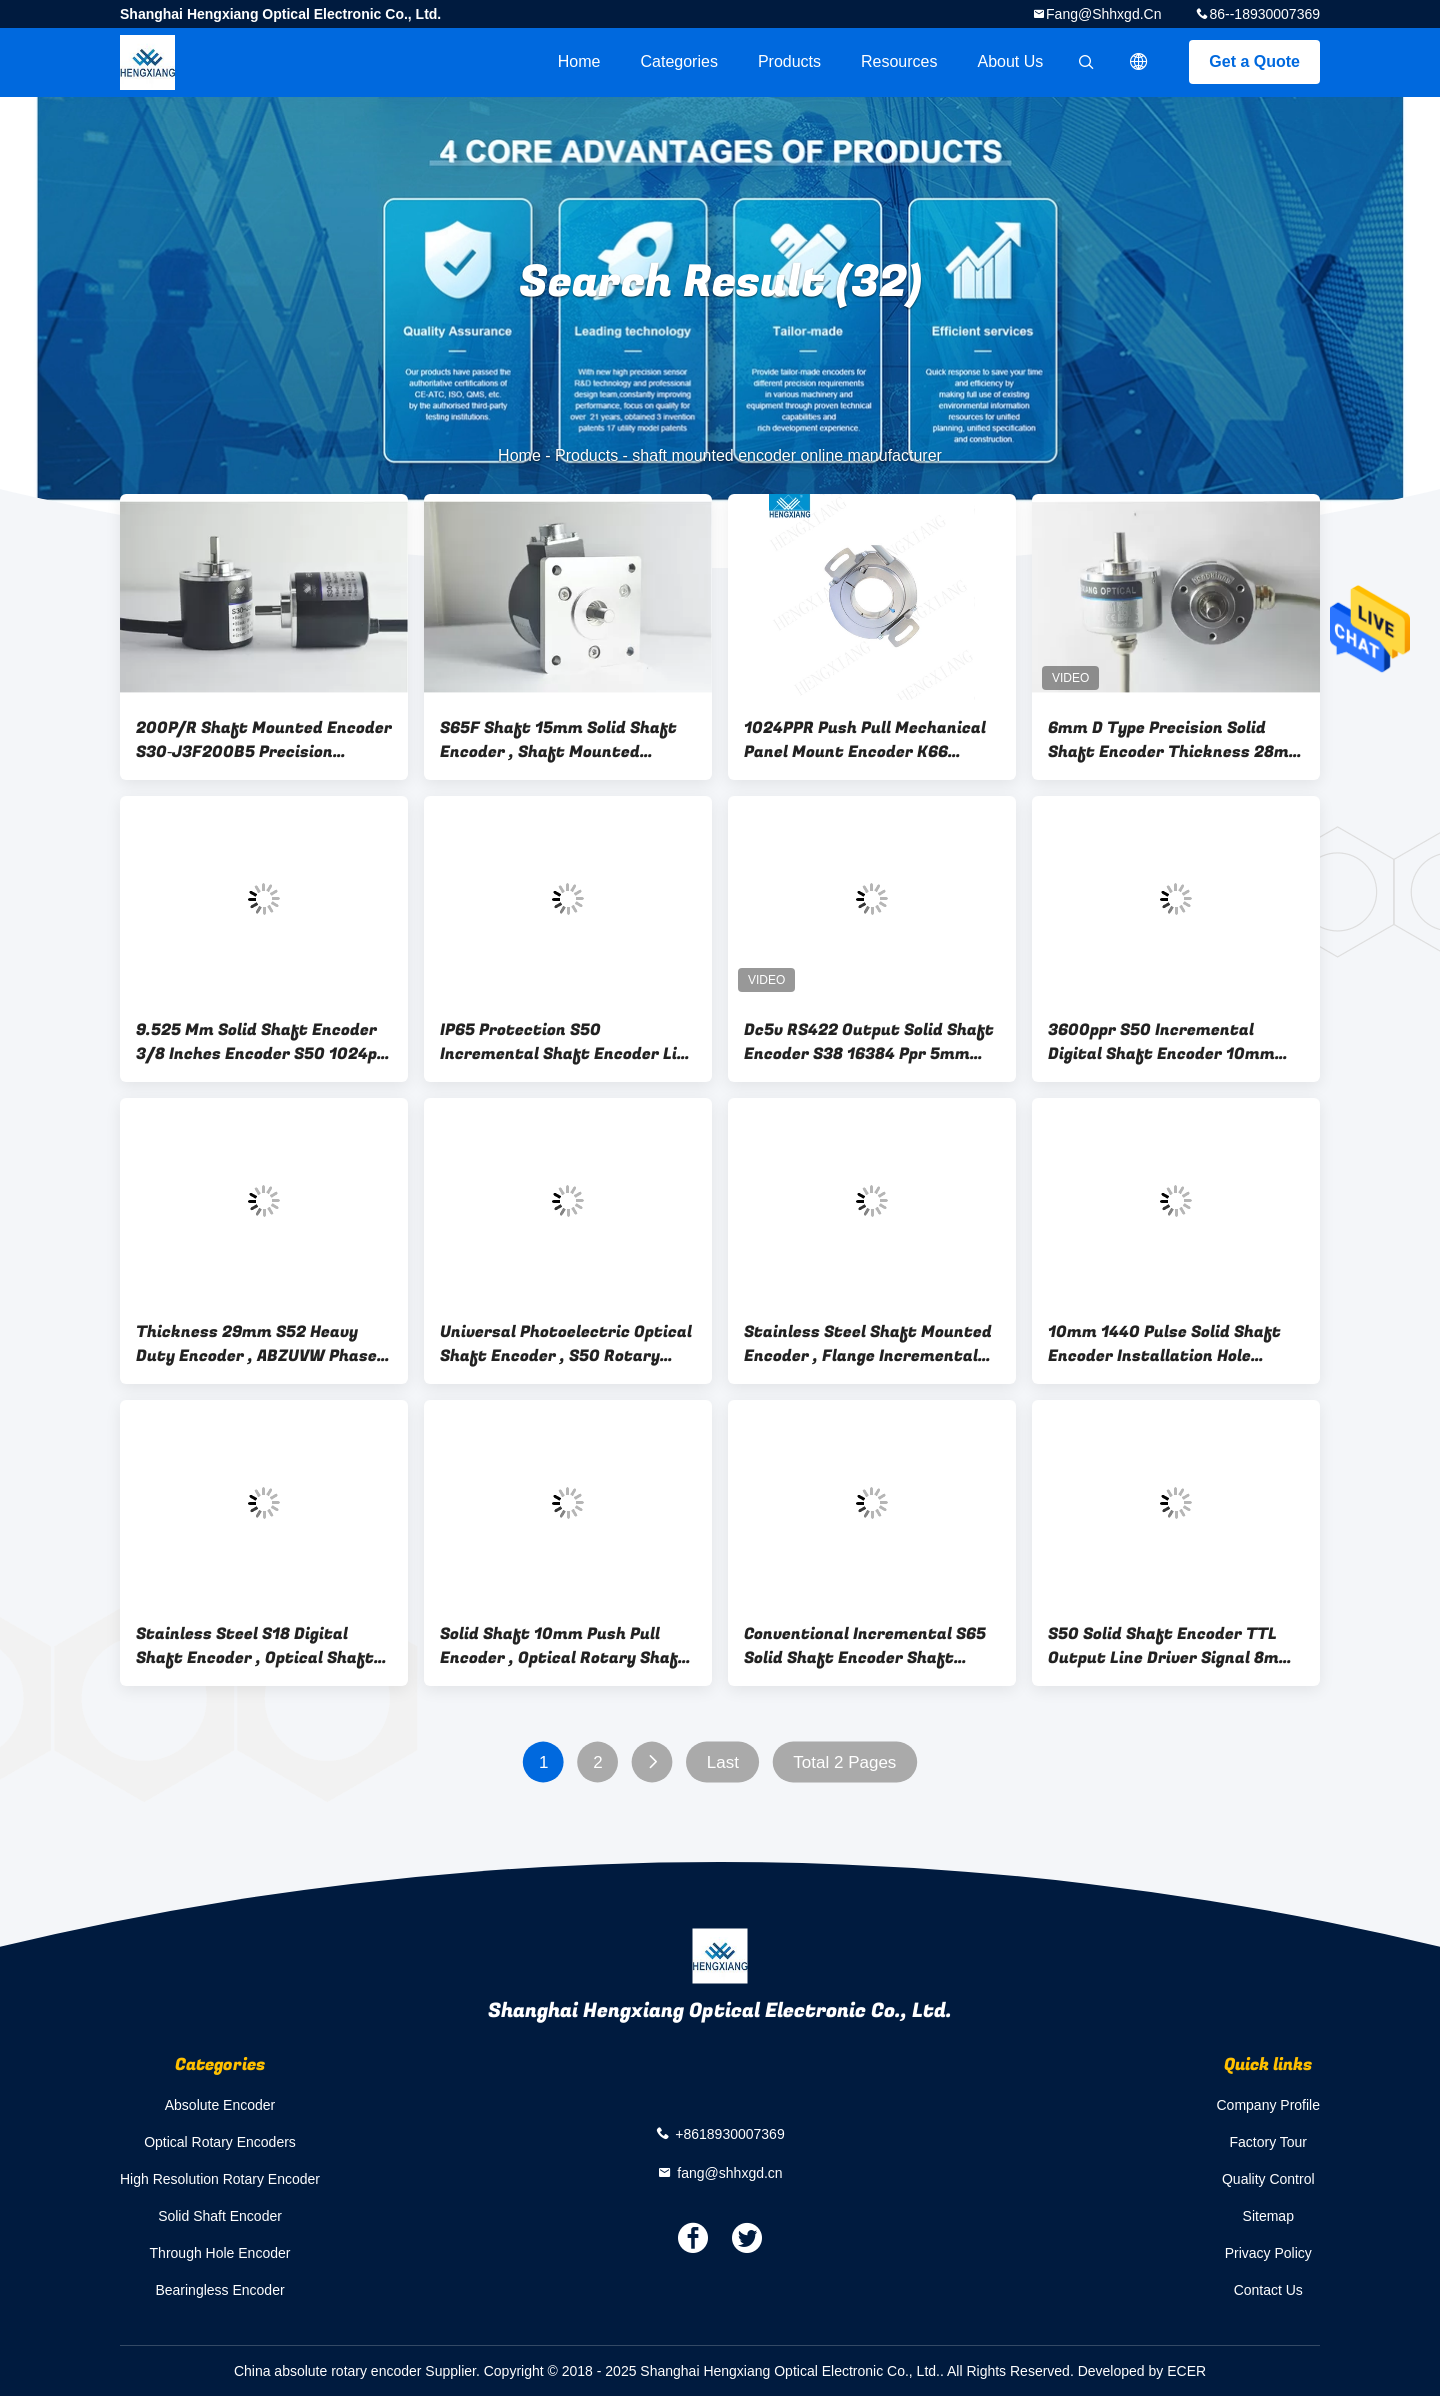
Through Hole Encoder (220, 2253)
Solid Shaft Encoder (220, 2216)
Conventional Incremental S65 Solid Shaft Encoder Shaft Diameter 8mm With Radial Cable (865, 1646)
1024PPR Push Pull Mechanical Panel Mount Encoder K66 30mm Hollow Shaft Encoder (865, 740)
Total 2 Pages (844, 1762)
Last (723, 1762)
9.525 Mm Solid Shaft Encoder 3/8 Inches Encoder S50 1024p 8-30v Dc (256, 1042)
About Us (1011, 61)
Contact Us (1268, 2290)
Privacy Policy (1268, 2253)
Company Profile (1269, 2105)
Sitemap (1268, 2216)
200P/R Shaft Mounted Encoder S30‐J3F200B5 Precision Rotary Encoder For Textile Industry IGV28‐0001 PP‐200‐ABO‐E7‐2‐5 (264, 740)
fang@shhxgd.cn (1103, 14)
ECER (1186, 2371)
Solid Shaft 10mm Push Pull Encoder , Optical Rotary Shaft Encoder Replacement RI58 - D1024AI (563, 1646)
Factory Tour (1268, 2142)
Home (579, 61)
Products (789, 61)
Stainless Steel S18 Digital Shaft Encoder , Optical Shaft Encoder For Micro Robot (255, 1646)
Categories (679, 61)
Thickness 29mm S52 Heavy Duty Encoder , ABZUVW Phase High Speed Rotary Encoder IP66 (263, 1344)
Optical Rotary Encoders (220, 2142)
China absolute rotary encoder (328, 2371)
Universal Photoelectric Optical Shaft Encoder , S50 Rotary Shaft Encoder (566, 1344)
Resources (899, 61)
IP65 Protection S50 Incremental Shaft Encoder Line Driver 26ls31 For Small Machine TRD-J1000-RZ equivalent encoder (568, 1042)
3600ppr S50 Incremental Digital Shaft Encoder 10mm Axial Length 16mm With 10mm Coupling (1172, 1042)
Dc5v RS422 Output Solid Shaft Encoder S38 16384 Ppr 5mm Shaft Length (869, 1042)
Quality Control (1268, 2179)
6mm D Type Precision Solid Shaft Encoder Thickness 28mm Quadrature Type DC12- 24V (1176, 740)
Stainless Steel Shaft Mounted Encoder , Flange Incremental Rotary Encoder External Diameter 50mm (868, 1344)
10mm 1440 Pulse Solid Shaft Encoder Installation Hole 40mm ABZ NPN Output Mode (1164, 1344)
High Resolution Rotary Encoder (220, 2179)
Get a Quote (1254, 61)
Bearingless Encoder (219, 2290)
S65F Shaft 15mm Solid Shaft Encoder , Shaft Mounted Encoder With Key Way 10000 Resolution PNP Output (558, 740)
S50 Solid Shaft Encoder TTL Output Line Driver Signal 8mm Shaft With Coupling (1171, 1646)
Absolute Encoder (220, 2105)
